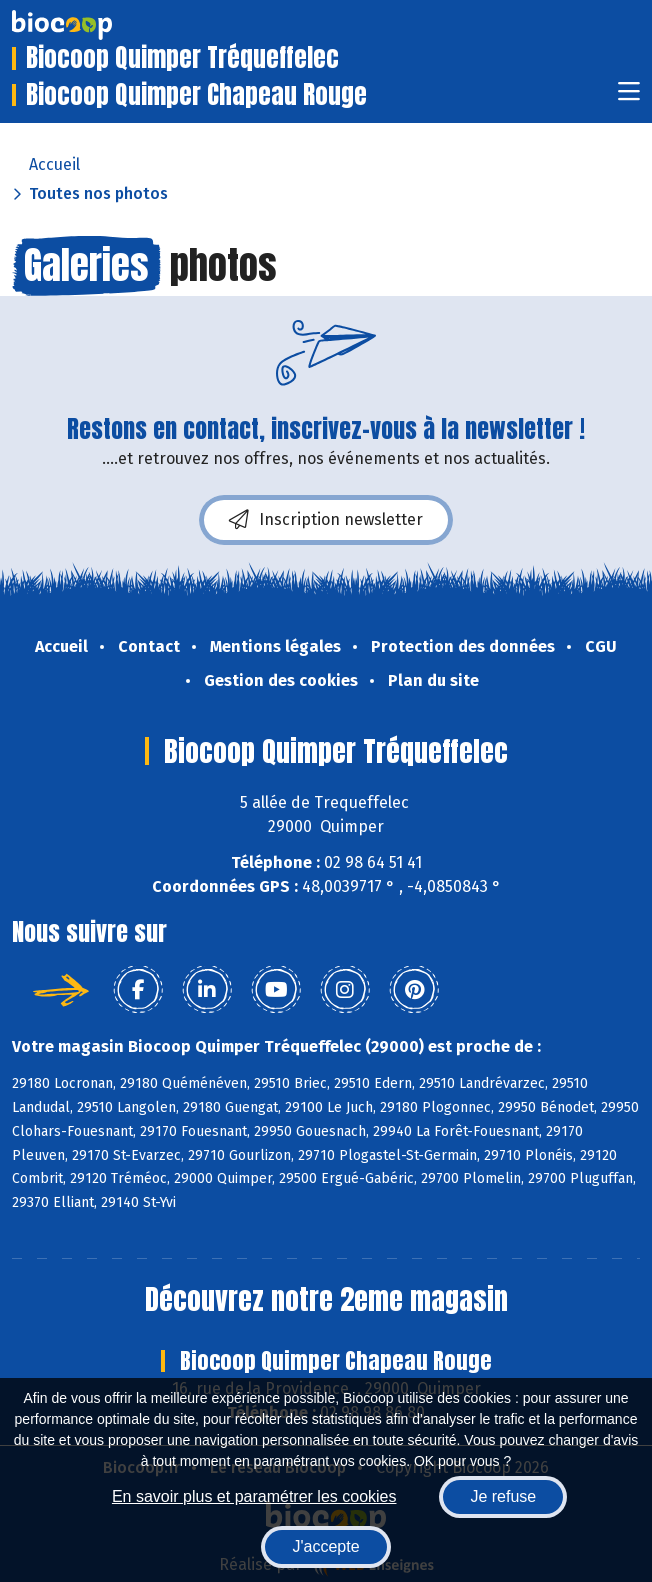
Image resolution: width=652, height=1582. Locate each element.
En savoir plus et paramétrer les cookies (254, 1496)
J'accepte (325, 1546)
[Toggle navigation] (629, 97)
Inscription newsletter (326, 520)
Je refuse (503, 1496)
